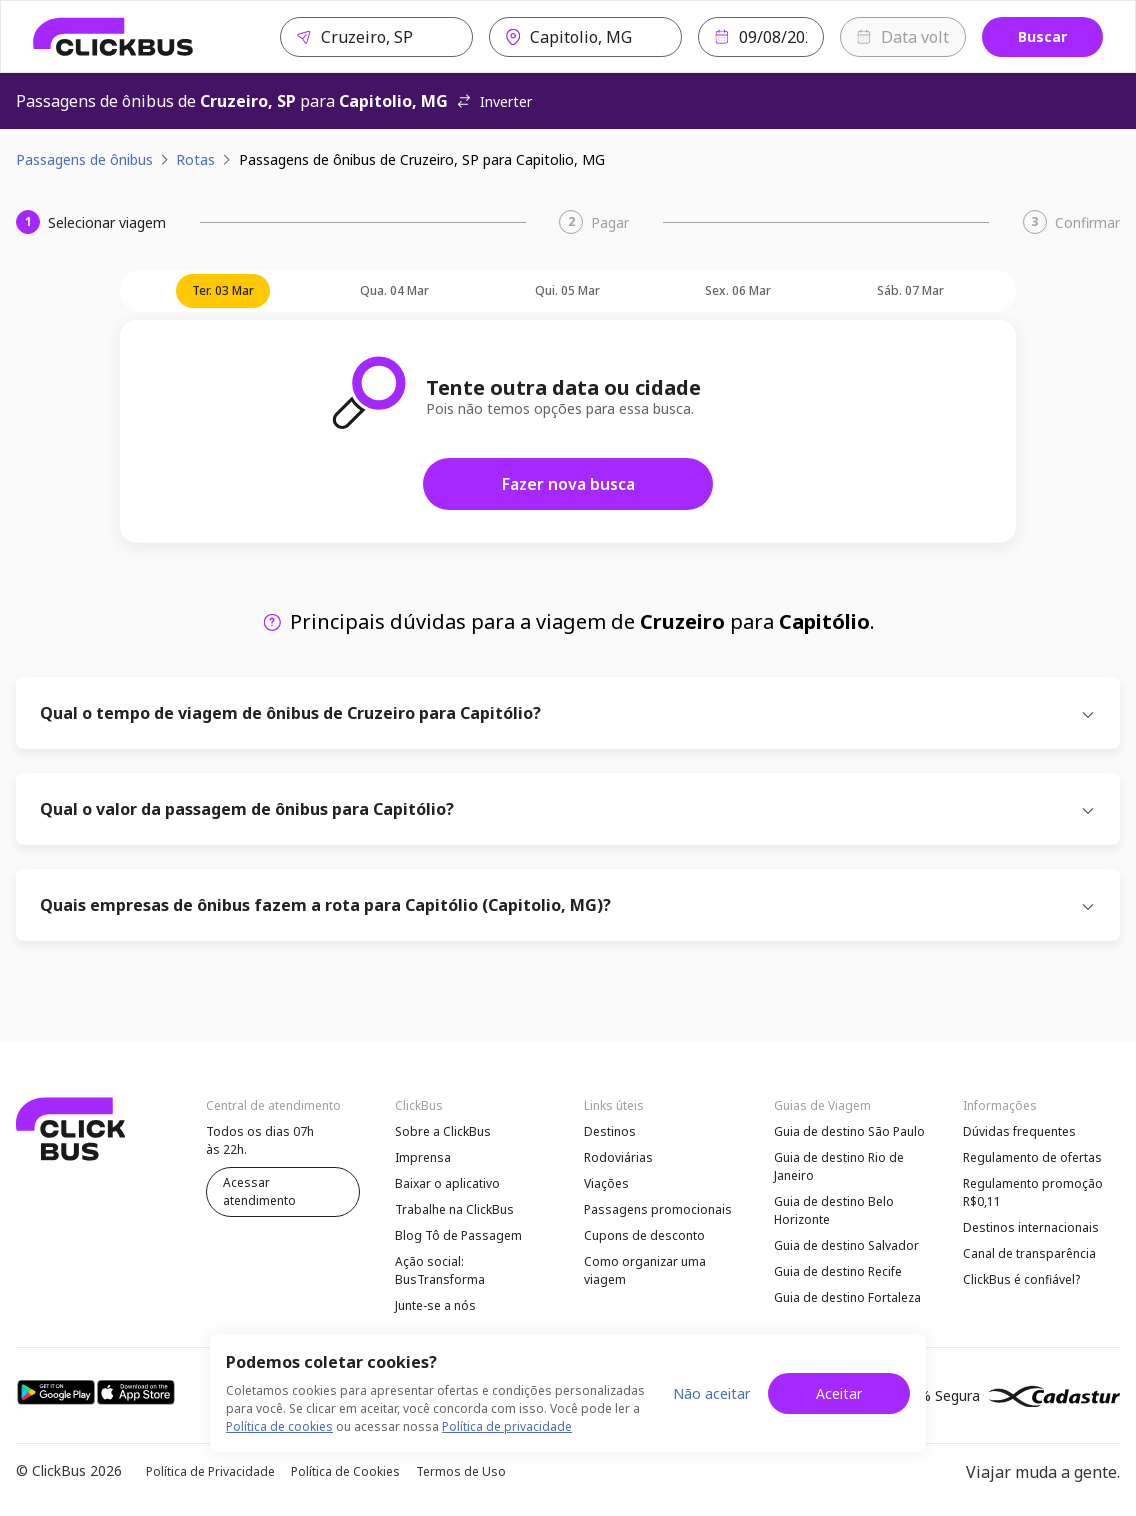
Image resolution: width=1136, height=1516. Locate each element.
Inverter (494, 101)
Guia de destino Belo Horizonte (834, 1210)
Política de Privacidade (210, 1471)
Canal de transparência (1029, 1253)
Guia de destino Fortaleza (847, 1297)
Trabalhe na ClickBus (454, 1209)
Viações (606, 1183)
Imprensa (423, 1157)
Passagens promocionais (658, 1209)
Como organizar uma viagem (645, 1270)
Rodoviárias (618, 1157)
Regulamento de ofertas (1032, 1157)
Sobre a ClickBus (443, 1131)
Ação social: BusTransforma (440, 1270)
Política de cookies (279, 1426)
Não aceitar (711, 1393)
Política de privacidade (507, 1426)
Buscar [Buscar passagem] (1042, 36)
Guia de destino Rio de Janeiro (839, 1166)
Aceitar (839, 1393)
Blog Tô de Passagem (458, 1235)
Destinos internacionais (1031, 1227)
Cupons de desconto (644, 1235)
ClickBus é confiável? (1021, 1279)
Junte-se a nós (435, 1305)
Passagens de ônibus (84, 159)
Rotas (195, 159)
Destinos (610, 1131)
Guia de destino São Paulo (849, 1131)
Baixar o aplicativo (447, 1183)
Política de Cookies (345, 1471)
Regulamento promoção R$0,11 (1033, 1192)
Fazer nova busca (568, 484)
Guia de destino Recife (838, 1271)
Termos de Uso (461, 1471)
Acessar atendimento (259, 1191)
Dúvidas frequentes (1019, 1131)
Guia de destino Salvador (846, 1245)
